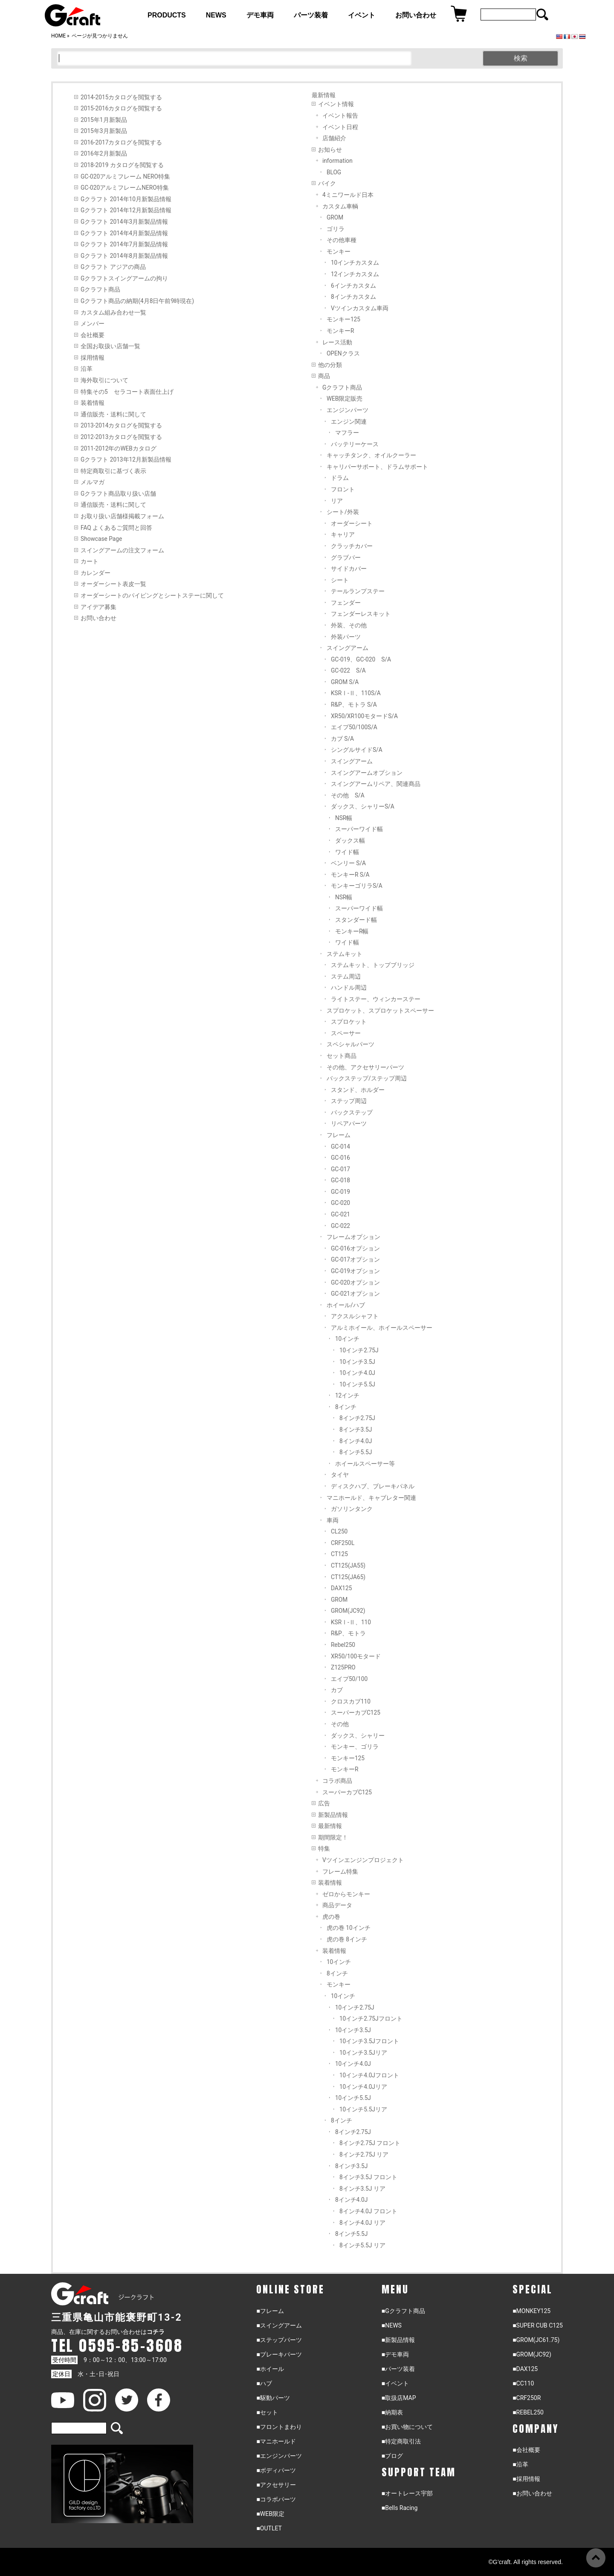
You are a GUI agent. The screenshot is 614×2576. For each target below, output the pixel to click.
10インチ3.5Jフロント (369, 2041)
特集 (324, 1848)
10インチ (347, 1338)
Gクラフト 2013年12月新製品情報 (126, 459)
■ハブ (264, 2383)
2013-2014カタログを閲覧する (121, 425)
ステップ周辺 (349, 1100)
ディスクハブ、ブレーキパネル (372, 1486)
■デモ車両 (395, 2354)
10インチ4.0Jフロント (369, 2075)
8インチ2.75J (357, 1418)
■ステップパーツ (278, 2339)
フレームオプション (353, 1236)
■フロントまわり (278, 2426)
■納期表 (392, 2412)
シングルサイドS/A (356, 749)
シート (340, 580)
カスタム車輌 (340, 206)
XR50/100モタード (356, 1656)
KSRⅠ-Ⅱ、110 (351, 1622)
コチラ (156, 2331)
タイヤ (340, 1474)
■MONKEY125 (531, 2310)
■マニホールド (275, 2441)
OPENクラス (343, 353)
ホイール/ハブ (346, 1305)
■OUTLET (269, 2528)
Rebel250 (343, 1644)
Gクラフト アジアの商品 (113, 266)
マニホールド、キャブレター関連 (371, 1497)
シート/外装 (343, 511)
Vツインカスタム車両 (359, 308)
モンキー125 (343, 319)
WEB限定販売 (344, 398)
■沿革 (520, 2464)
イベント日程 (340, 127)
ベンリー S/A (348, 863)
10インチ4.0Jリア (363, 2086)
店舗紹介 (334, 138)
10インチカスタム (355, 262)
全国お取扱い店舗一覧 (110, 346)
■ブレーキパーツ (278, 2354)
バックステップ (352, 1112)
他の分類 (330, 364)
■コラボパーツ (275, 2499)
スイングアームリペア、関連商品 (375, 783)
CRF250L (342, 1542)
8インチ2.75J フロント (369, 2143)
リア (337, 500)
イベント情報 (336, 104)
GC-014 (340, 1146)
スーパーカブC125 (355, 1712)
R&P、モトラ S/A (354, 704)
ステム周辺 (346, 976)
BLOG (334, 172)
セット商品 (341, 1055)
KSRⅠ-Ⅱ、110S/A (356, 693)
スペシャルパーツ (350, 1044)
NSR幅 (343, 817)
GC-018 (340, 1180)
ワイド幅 (347, 852)
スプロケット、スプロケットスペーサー (380, 1010)
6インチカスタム (353, 285)
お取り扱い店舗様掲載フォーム (122, 516)
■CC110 (523, 2383)
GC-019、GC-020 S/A (361, 659)
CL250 (339, 1531)
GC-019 (340, 1191)
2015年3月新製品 (104, 130)
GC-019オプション (355, 1271)
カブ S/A (342, 738)
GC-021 (340, 1214)
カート (89, 561)
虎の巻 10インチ (349, 1927)
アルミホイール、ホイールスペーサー (381, 1327)
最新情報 (330, 1825)
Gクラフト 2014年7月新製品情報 (124, 244)
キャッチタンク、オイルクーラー (371, 455)
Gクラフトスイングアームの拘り (124, 278)
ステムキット (344, 953)
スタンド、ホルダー (358, 1089)
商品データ (337, 1905)
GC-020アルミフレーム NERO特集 (125, 176)
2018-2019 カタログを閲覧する (122, 165)
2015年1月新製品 (104, 119)
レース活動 (337, 342)
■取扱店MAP (399, 2397)
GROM (335, 217)
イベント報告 (340, 115)
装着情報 (92, 402)
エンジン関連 (349, 421)
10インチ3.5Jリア (363, 2052)
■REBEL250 (528, 2412)
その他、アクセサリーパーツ (365, 1067)
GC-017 (340, 1169)
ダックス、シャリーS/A (362, 806)
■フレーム (270, 2310)
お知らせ (330, 149)
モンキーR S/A (350, 874)
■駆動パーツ (273, 2397)
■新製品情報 (398, 2339)
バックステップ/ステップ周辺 (367, 1078)
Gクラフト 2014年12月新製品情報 (126, 210)
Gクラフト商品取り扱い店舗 (118, 493)
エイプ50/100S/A (354, 727)
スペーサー (346, 1033)
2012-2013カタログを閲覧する (121, 436)
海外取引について (104, 380)
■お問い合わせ (532, 2493)
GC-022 (340, 1225)
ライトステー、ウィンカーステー (375, 999)
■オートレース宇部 (407, 2493)
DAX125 (341, 1588)
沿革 (87, 368)
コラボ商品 (337, 1780)
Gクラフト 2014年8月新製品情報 (124, 255)
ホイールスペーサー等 (365, 1463)
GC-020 (340, 1202)
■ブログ (392, 2455)
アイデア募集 (98, 607)
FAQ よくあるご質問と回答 (116, 527)
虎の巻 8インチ (347, 1939)
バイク (327, 183)
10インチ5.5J (357, 1384)
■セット (267, 2412)
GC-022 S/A (348, 670)
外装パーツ (346, 636)
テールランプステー (358, 591)
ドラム (340, 477)
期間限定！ (333, 1837)
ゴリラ (336, 228)
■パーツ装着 (398, 2368)
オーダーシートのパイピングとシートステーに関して (152, 595)
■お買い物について (407, 2426)
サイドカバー (349, 568)
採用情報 (92, 357)
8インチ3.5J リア (362, 2188)
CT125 (339, 1554)
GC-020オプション (355, 1282)
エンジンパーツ (347, 410)
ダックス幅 (350, 840)
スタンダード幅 (356, 919)
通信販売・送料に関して (113, 414)
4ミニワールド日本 (348, 194)
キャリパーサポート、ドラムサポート (377, 466)
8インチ (345, 1407)
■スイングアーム (278, 2325)
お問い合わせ (98, 618)
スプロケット (349, 1021)
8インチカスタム (353, 296)
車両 (333, 1520)
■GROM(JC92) (532, 2354)
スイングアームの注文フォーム (122, 550)
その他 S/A (348, 795)
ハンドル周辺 (349, 987)
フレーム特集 (340, 1871)
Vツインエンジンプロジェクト (363, 1860)
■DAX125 (525, 2368)
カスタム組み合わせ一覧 (113, 312)
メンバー (92, 323)
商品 (324, 376)
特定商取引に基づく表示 (113, 471)
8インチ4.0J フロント (368, 2211)
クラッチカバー (352, 546)
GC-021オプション (355, 1293)
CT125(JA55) (348, 1565)
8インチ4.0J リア (362, 2222)
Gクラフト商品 (100, 289)
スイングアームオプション (367, 772)
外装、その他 (349, 625)
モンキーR (340, 330)
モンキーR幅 (351, 931)
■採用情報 (526, 2478)
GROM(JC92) (348, 1610)
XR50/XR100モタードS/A (364, 716)
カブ (337, 1690)
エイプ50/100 (349, 1678)
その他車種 (341, 240)
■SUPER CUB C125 (538, 2325)
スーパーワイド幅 (359, 829)
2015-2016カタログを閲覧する (121, 108)
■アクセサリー (275, 2484)
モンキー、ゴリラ (355, 1746)
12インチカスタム (355, 274)
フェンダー (346, 602)
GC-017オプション (355, 1259)
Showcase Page (101, 538)
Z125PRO (343, 1667)
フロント (343, 489)
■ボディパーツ (275, 2470)
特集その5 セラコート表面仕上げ (127, 391)
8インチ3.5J (355, 1429)
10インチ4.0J (357, 1372)
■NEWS (392, 2325)
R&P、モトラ (348, 1633)
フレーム (338, 1135)
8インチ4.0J (355, 1441)
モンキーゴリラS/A (356, 885)
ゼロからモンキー (346, 1894)
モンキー (338, 251)
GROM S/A (345, 682)
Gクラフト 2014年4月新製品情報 (124, 233)
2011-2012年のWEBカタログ (118, 448)
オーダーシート (352, 523)
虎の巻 (331, 1916)
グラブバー (346, 557)
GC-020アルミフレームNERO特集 (125, 187)
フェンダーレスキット (361, 613)
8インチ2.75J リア (363, 2154)
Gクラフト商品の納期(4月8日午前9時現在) (137, 300)
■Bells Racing (400, 2507)
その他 (340, 1724)
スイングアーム (347, 647)
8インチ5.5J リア (362, 2245)
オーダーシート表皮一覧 (113, 583)
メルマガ (92, 482)
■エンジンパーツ (278, 2455)
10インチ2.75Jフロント (371, 2018)
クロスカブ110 (351, 1701)
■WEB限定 (270, 2513)
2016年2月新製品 (104, 153)
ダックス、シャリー (358, 1735)
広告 (324, 1803)
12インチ (347, 1395)
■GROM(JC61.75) (536, 2339)
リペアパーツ (349, 1123)
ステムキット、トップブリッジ (372, 965)
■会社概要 (526, 2449)
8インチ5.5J (355, 1452)
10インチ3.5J (357, 1361)
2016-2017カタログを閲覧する (121, 142)
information (337, 160)
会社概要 (92, 335)
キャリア (343, 534)
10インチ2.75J (359, 1350)
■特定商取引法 (401, 2441)
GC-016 (340, 1157)
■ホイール (270, 2368)
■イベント (395, 2383)
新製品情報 (333, 1814)
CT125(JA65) (348, 1577)
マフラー (347, 432)
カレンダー (95, 572)
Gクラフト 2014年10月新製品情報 (126, 199)
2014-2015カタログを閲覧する (121, 97)
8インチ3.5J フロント (368, 2177)
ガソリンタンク (352, 1508)
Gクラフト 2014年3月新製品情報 (124, 221)
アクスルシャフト (355, 1316)
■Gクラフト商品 (403, 2310)
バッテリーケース (355, 444)
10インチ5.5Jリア (363, 2109)
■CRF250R (527, 2397)
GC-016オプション (355, 1248)
